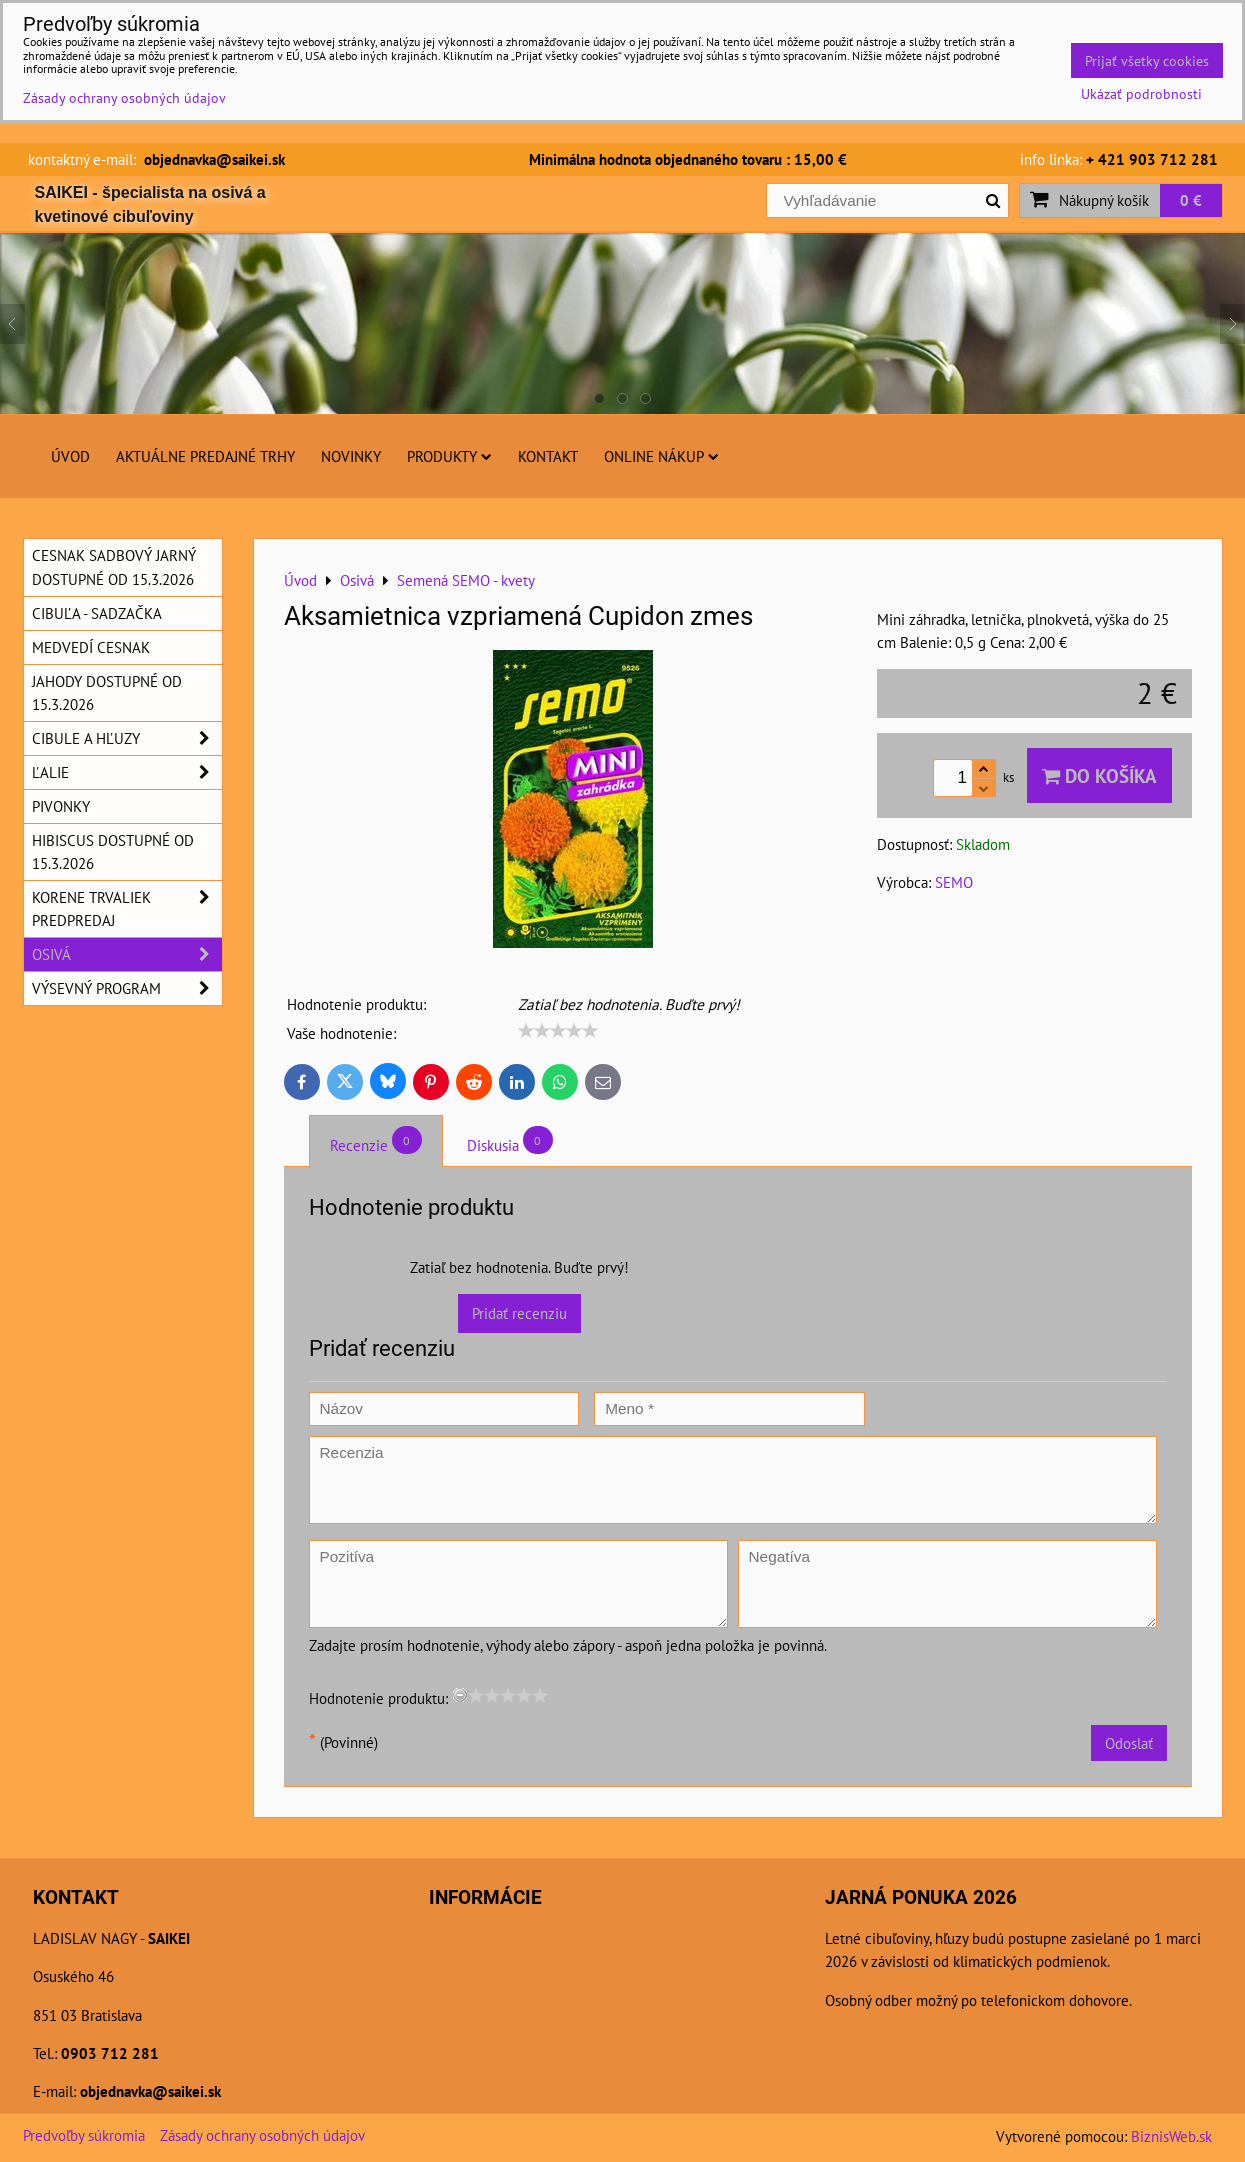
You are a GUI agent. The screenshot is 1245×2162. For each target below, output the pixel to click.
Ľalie (127, 772)
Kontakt (548, 456)
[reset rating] (460, 1695)
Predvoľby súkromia (84, 2135)
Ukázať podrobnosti (1141, 94)
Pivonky (61, 806)
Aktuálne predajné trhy (205, 456)
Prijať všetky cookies (1147, 60)
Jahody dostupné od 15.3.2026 (107, 692)
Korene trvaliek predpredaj (127, 909)
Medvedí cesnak (91, 647)
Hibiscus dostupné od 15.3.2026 (113, 851)
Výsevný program (127, 988)
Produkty (449, 456)
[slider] (558, 1031)
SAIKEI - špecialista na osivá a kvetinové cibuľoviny (150, 204)
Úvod (70, 456)
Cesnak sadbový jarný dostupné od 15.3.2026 (114, 566)
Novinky (351, 456)
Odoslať (1129, 1743)
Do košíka (1099, 775)
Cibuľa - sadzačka (97, 613)
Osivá (127, 954)
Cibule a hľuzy (127, 738)
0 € (1191, 200)
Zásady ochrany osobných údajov (262, 2135)
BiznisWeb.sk (1171, 2136)
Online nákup (661, 456)
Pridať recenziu (519, 1313)
